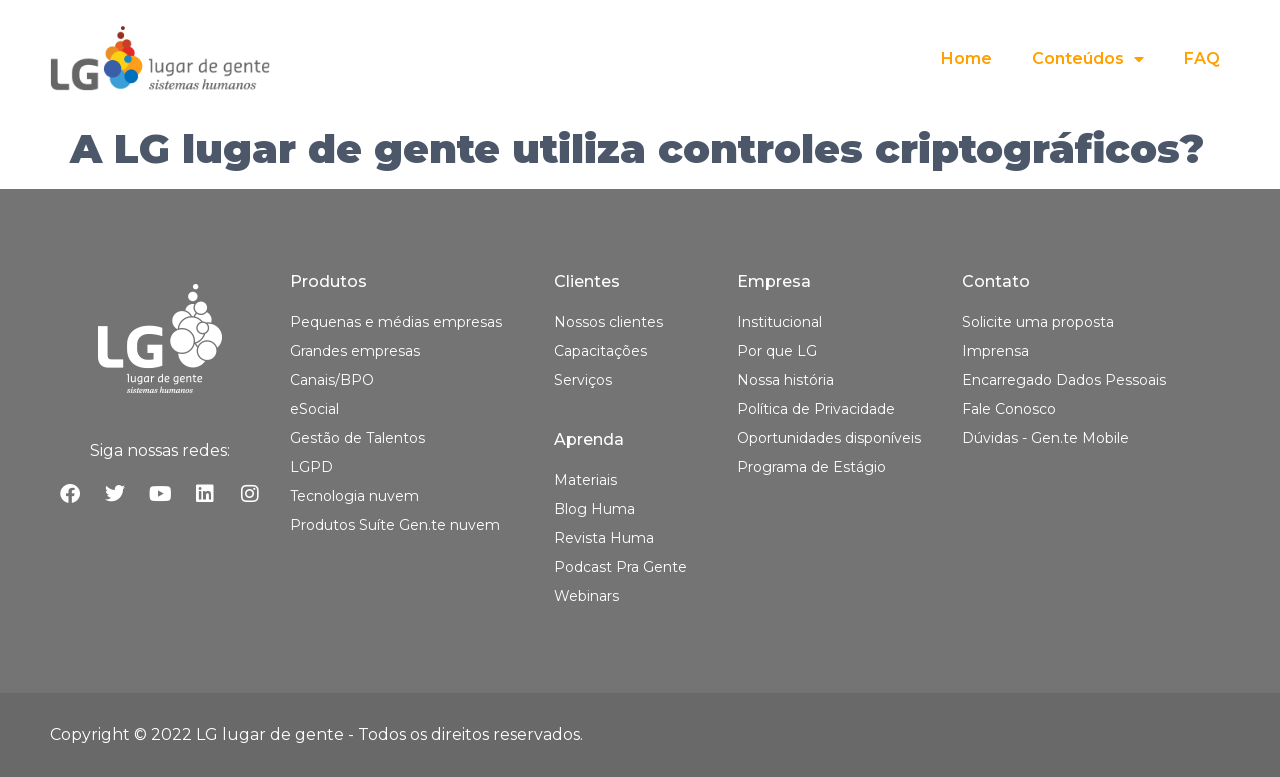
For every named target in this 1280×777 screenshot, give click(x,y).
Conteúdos (1088, 59)
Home (966, 58)
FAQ (1202, 58)
